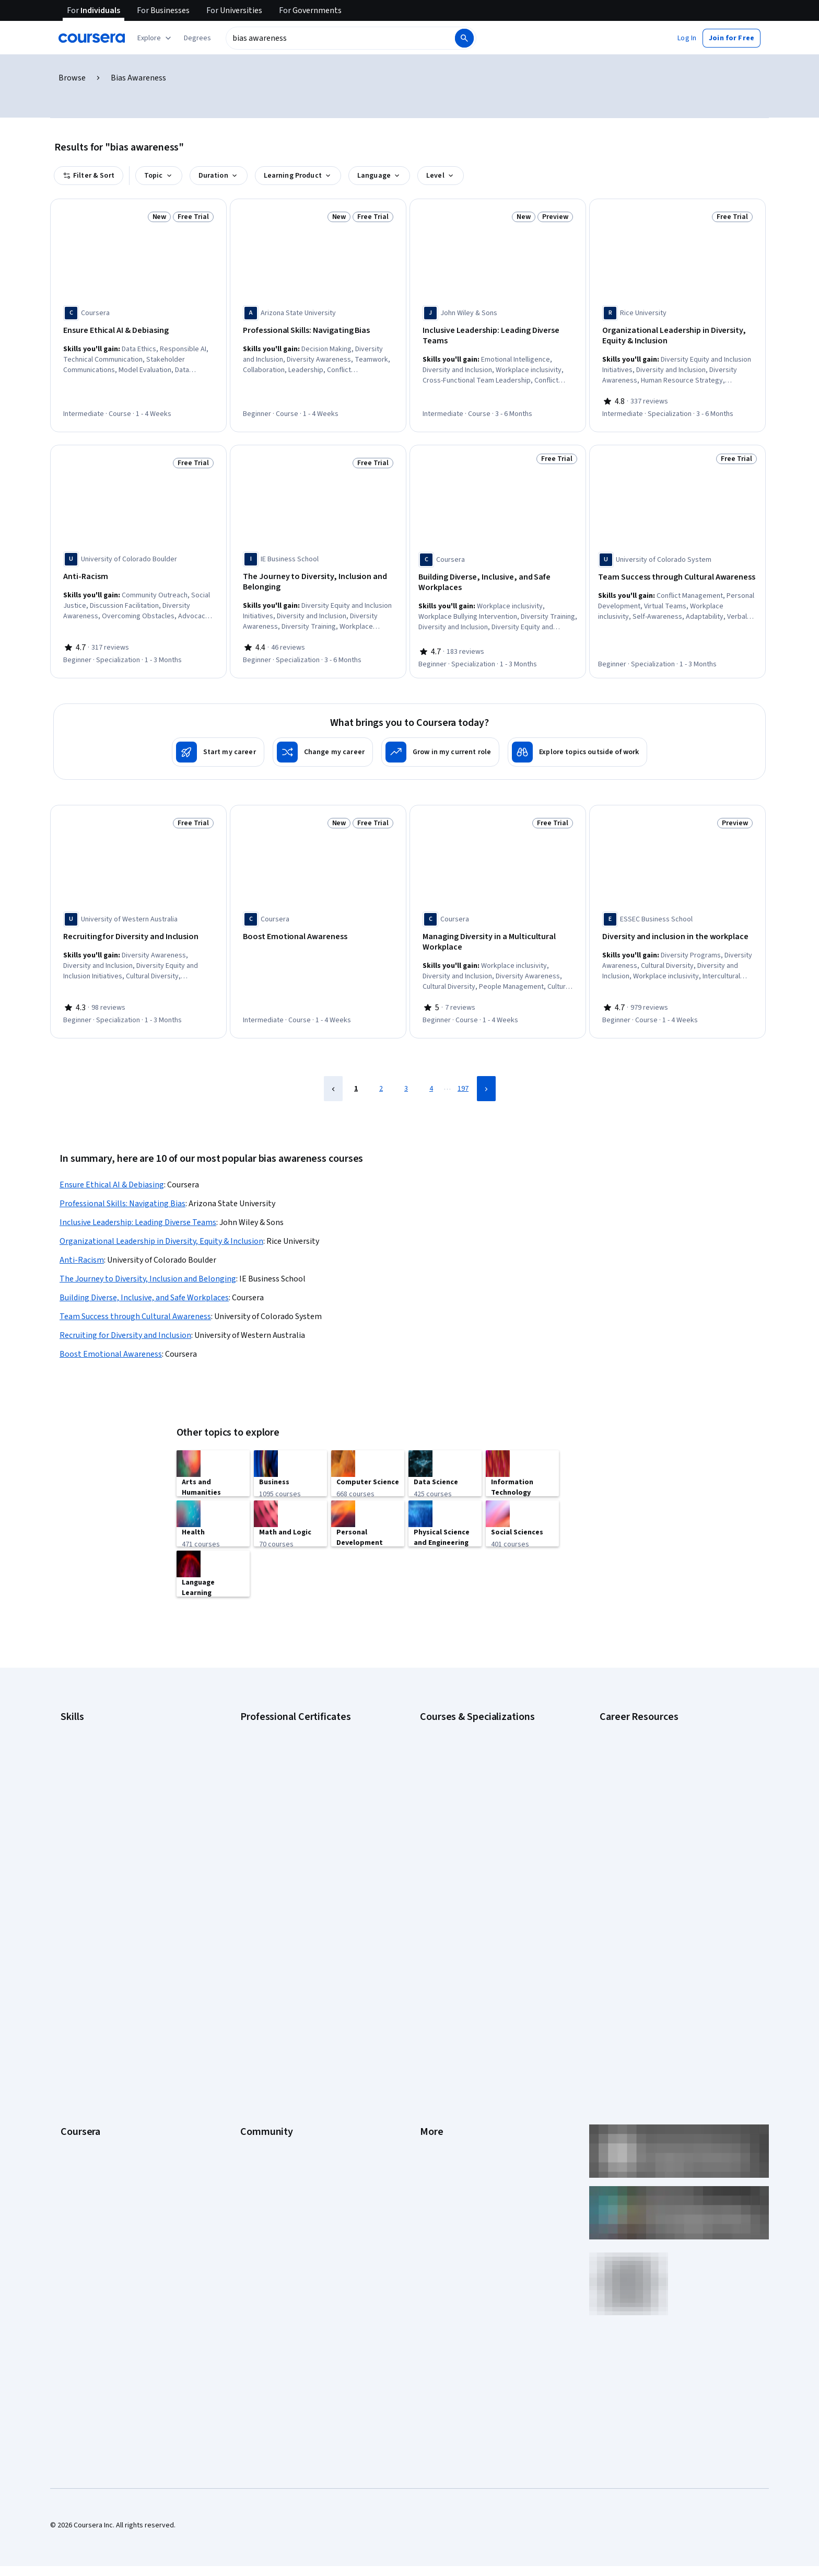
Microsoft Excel (84, 1803)
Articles (432, 2030)
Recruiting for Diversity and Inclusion (125, 1324)
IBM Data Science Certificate (284, 1834)
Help (427, 1983)
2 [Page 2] (381, 1077)
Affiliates (433, 2061)
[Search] (464, 38)
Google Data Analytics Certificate (292, 1740)
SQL (67, 1850)
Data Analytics (82, 1756)
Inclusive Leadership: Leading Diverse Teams (138, 1211)
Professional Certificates (100, 2014)
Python (72, 1834)
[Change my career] (323, 744)
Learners (254, 1920)
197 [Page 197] (463, 1077)
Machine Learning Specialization (469, 1818)
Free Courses (82, 2139)
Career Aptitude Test (633, 1709)
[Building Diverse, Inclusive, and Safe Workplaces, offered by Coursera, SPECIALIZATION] (497, 578)
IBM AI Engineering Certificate (286, 1803)
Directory (434, 2045)
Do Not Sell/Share (447, 2092)
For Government (86, 2077)
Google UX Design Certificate (285, 1787)
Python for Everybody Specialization (477, 1850)
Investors (435, 1936)
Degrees (74, 2045)
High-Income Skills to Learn (641, 1803)
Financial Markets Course (459, 1803)
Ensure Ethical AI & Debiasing (112, 1174)
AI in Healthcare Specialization (466, 1756)
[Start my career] (218, 744)
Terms (430, 1951)
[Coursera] (91, 38)
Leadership (78, 1951)
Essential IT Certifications (640, 1771)
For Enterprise (83, 2061)
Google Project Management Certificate (302, 1771)
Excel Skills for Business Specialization (480, 1787)
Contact (432, 2014)
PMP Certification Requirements (649, 1834)
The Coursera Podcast (275, 1983)
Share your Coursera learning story (115, 2155)
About (70, 1920)
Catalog (73, 1983)
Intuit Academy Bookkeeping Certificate (302, 1850)
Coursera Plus (82, 1998)
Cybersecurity (83, 1740)
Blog (247, 1967)
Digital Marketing (87, 1771)
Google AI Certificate (273, 1709)
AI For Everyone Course (456, 1740)
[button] (197, 38)
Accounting (78, 1709)
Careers (73, 1967)
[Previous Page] (333, 1077)
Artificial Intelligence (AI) (98, 1724)
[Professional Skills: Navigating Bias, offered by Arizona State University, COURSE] (318, 331)
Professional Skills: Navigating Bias (122, 1192)
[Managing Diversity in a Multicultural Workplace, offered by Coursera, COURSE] (497, 935)
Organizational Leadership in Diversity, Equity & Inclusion (161, 1230)
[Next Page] (486, 1077)
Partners (253, 1936)
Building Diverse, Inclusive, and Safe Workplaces (144, 1286)
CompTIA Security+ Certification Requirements (672, 1756)
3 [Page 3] (406, 1077)
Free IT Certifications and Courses (653, 1787)
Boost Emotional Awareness (111, 1343)
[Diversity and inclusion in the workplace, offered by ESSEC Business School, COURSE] (677, 930)
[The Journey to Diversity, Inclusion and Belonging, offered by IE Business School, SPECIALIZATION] (318, 578)
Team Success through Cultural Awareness (135, 1305)
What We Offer (83, 1936)
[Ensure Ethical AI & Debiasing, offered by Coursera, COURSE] (138, 331)
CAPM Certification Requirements (652, 1724)
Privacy (431, 1967)
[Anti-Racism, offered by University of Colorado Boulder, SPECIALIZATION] (138, 573)
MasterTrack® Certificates (102, 2030)
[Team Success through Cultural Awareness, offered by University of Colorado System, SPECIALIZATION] (677, 573)
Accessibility (440, 1998)
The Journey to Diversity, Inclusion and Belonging (148, 1268)
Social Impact (81, 2124)
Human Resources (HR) (96, 1787)
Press (429, 1920)
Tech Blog (256, 1998)
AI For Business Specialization (466, 1724)
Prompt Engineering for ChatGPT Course (483, 1834)
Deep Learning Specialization (465, 1771)
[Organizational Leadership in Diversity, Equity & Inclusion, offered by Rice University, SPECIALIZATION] (677, 336)
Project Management (93, 1818)
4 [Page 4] (431, 1077)
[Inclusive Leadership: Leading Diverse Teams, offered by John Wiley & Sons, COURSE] (497, 336)
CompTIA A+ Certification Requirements (661, 1740)
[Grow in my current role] (440, 744)
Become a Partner (88, 2108)
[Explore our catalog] (155, 38)
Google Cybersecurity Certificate (292, 1724)
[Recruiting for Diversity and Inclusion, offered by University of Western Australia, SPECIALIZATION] (138, 930)
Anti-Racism (82, 1249)
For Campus (79, 2092)
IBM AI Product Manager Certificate (294, 1818)
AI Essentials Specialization (462, 1709)
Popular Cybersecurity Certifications (656, 1850)
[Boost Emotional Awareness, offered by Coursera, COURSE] (318, 930)
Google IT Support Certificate (286, 1756)
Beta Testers (261, 1951)
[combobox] (339, 38)
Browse (72, 78)
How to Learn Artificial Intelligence (653, 1818)
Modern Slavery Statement (462, 2077)
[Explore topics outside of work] (577, 744)
